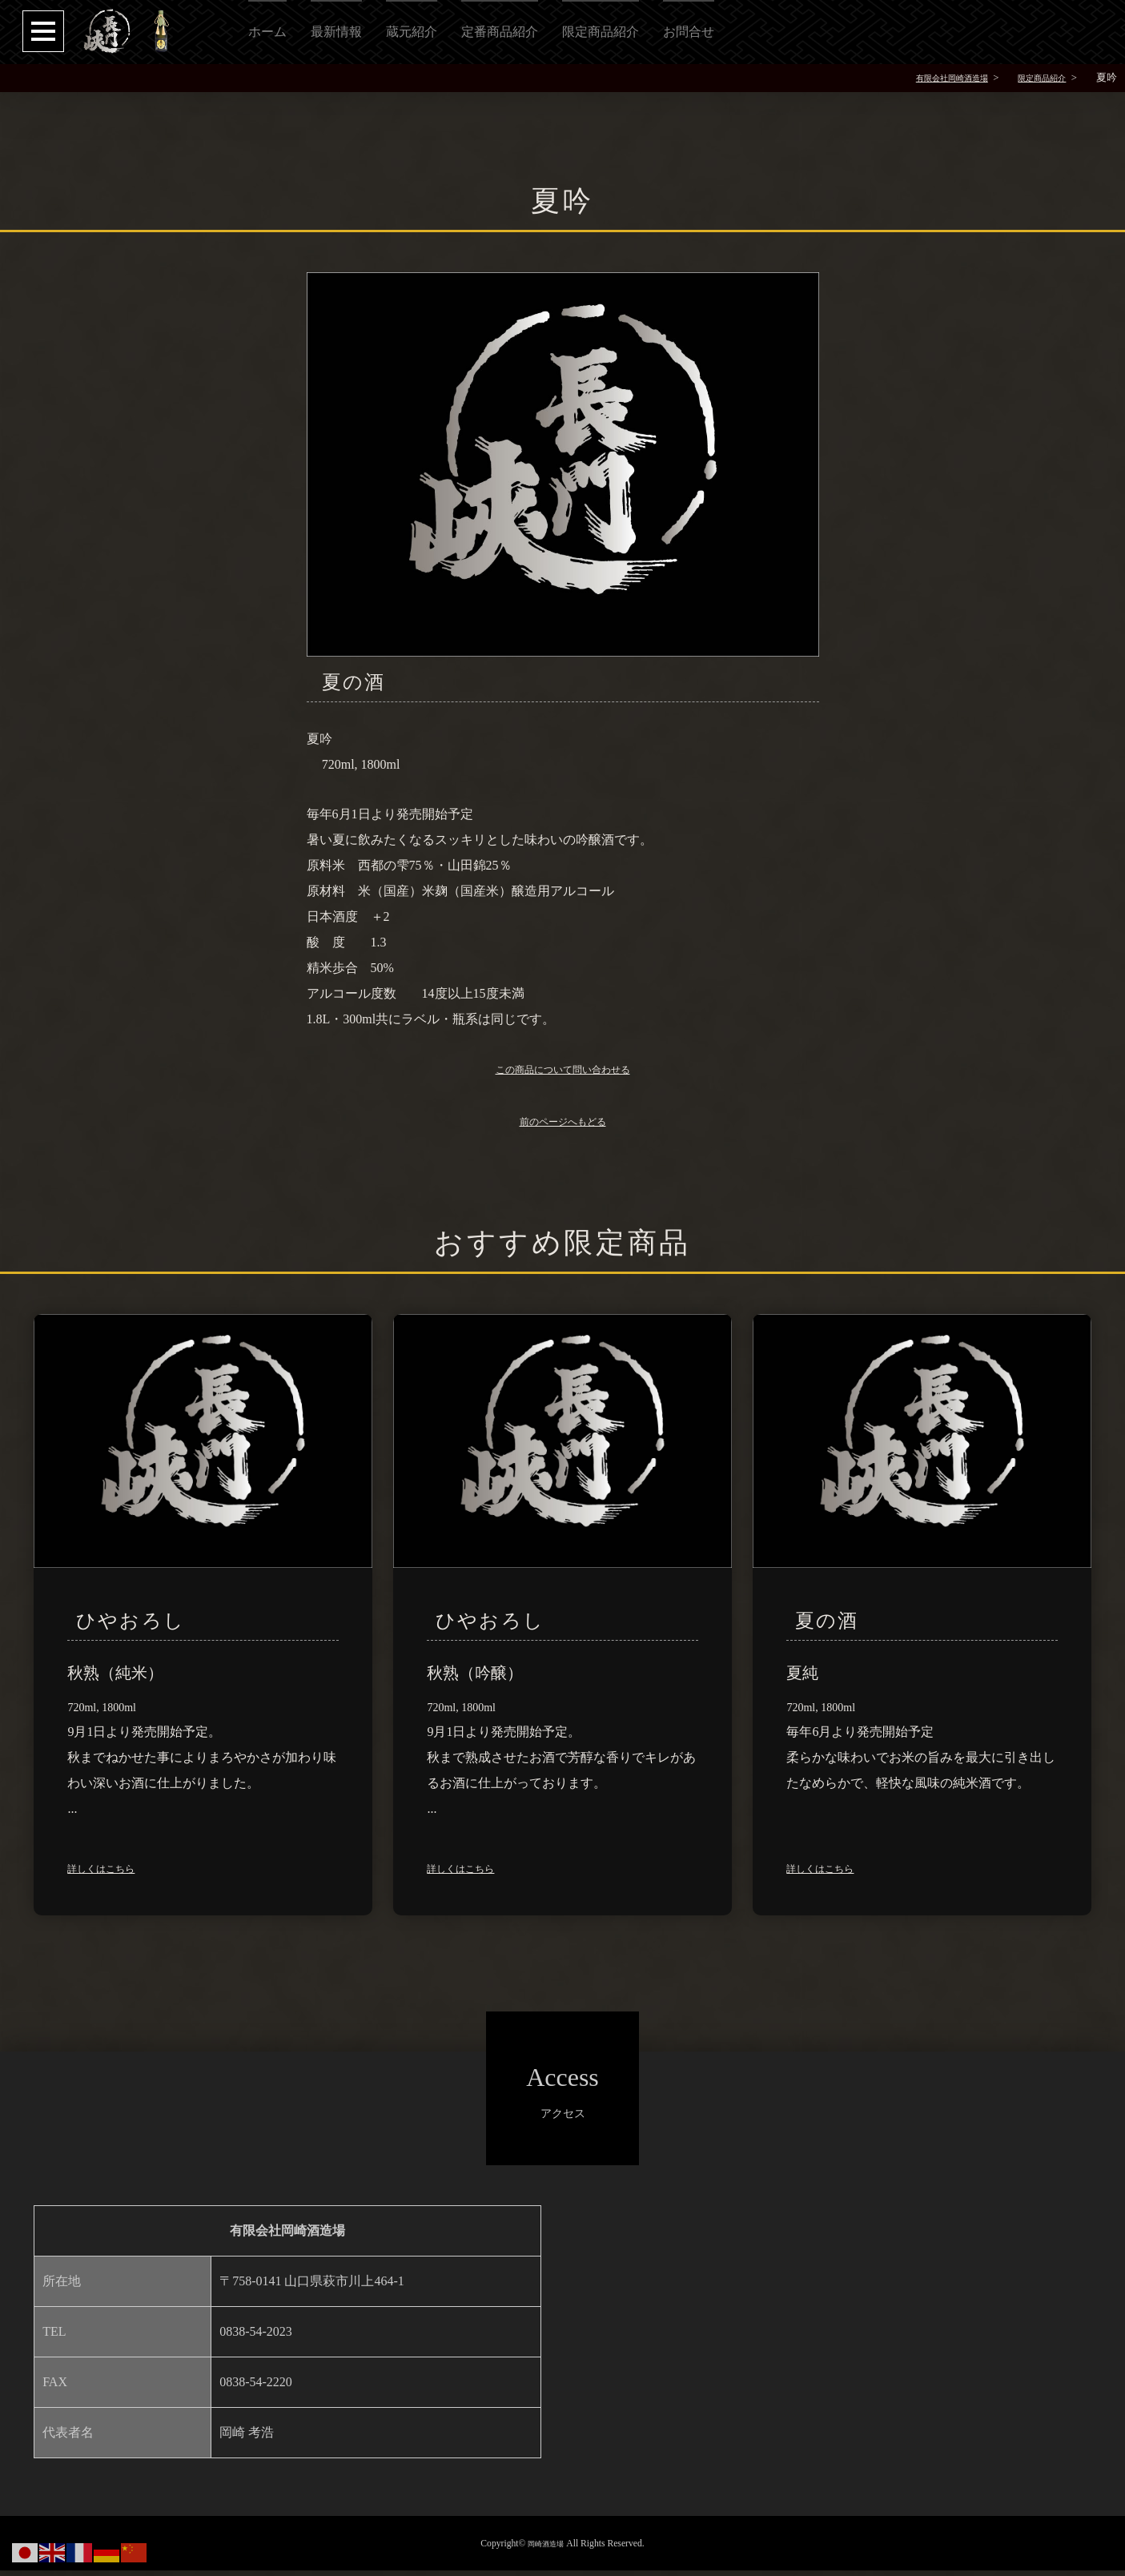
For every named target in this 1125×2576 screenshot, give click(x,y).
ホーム (267, 31)
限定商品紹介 (600, 31)
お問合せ (688, 31)
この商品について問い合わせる (563, 1072)
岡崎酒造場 (546, 2549)
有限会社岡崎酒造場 (927, 77)
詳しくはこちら (112, 1873)
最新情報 (336, 31)
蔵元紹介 (411, 31)
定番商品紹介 (499, 31)
